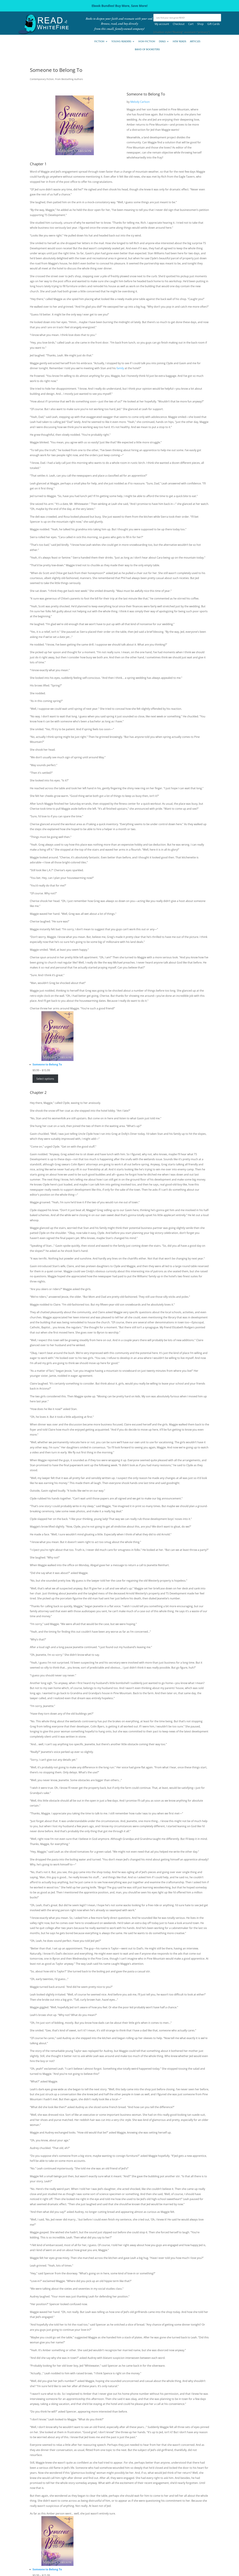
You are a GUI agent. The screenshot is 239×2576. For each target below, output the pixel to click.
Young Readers (121, 41)
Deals (162, 41)
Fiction (99, 41)
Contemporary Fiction (42, 79)
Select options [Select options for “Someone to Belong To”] (45, 1079)
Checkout (179, 24)
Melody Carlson (140, 102)
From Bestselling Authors (69, 79)
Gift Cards (213, 24)
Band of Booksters (147, 49)
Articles (195, 41)
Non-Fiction (146, 41)
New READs (179, 41)
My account (162, 24)
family (120, 368)
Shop (200, 24)
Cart (191, 24)
